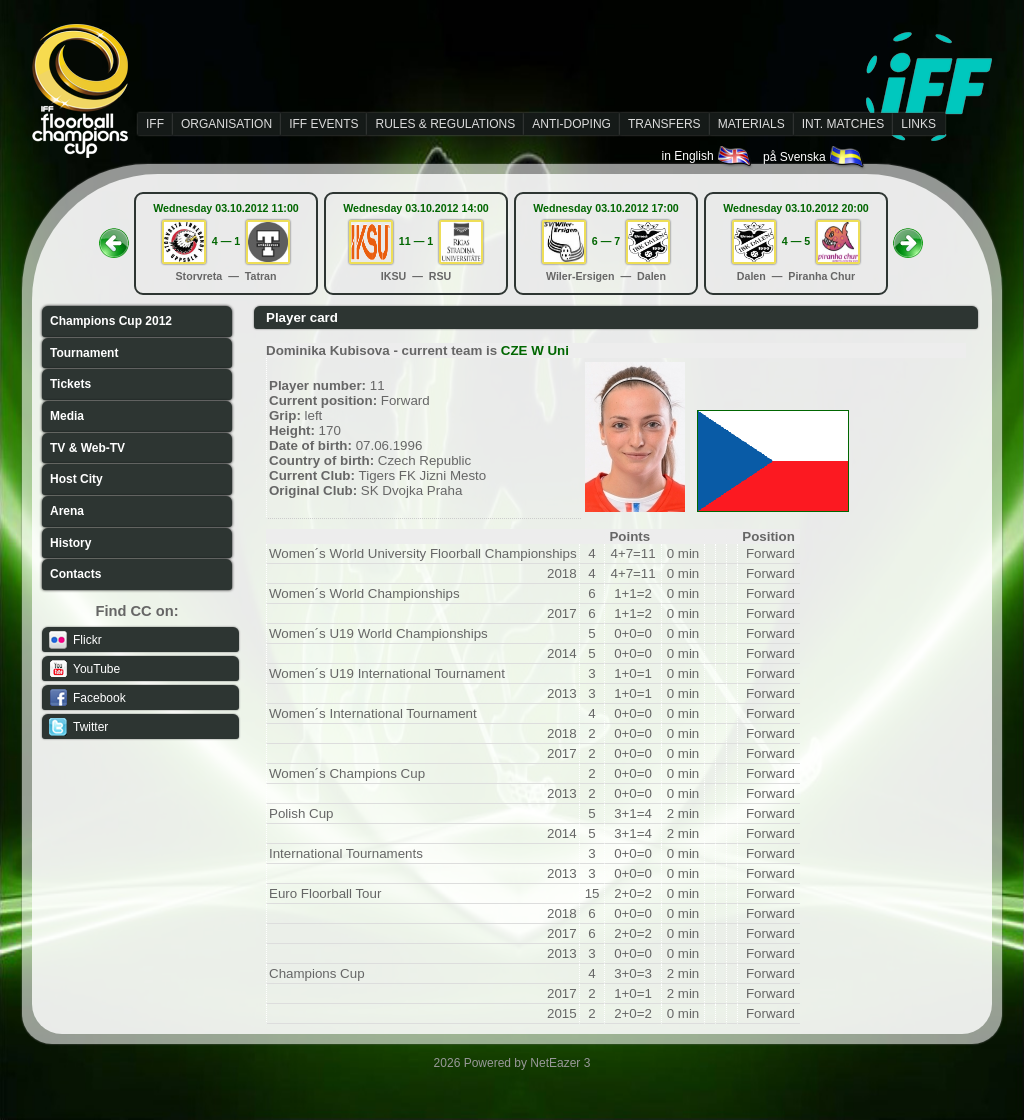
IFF (155, 124)
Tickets (70, 384)
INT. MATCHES (843, 124)
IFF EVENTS (323, 124)
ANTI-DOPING (571, 124)
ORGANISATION (226, 124)
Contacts (75, 574)
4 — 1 (226, 241)
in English (707, 156)
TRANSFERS (664, 124)
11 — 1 (416, 241)
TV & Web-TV (87, 448)
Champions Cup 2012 (111, 321)
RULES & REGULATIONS (445, 124)
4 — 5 (796, 241)
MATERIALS (751, 124)
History (70, 543)
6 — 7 (606, 241)
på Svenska (814, 157)
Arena (67, 511)
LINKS (918, 124)
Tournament (84, 353)
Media (67, 416)
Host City (76, 479)
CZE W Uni (535, 350)
